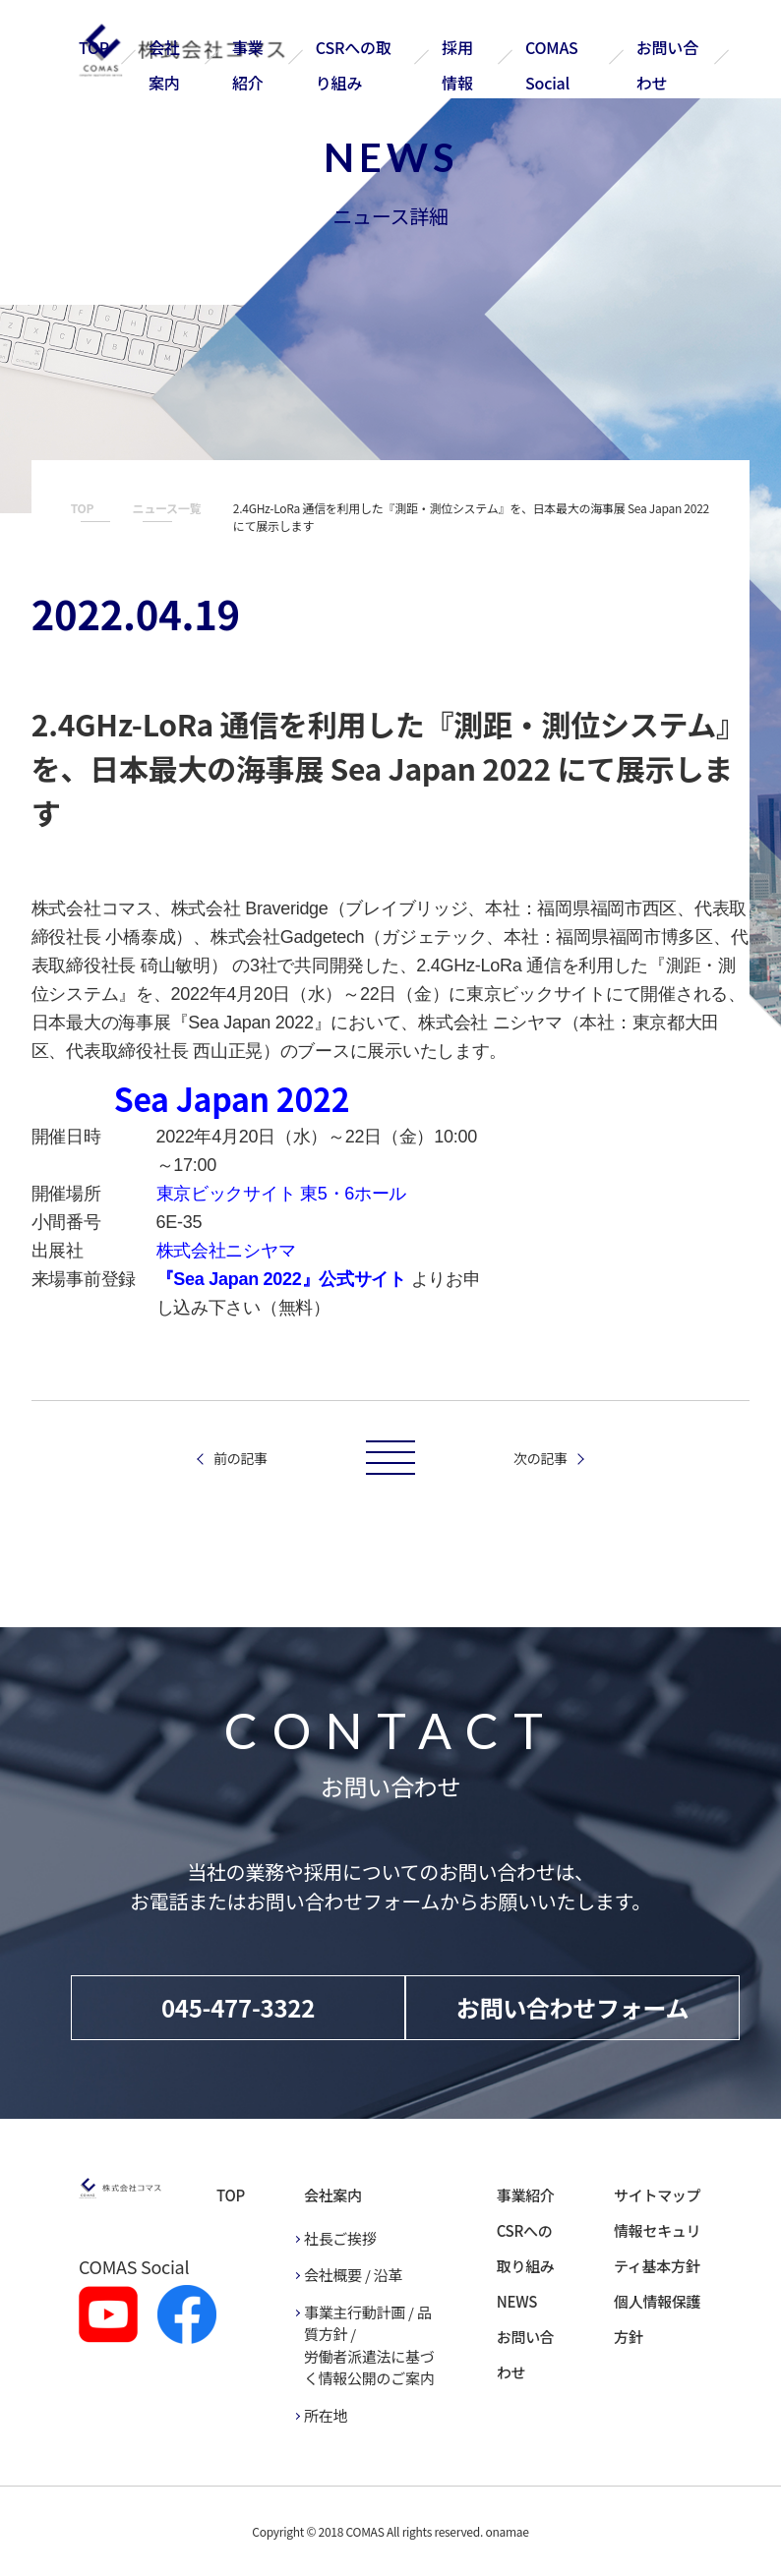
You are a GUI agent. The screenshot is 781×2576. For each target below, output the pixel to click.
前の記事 (240, 1458)
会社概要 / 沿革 (353, 2274)
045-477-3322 (238, 2007)
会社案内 (333, 2195)
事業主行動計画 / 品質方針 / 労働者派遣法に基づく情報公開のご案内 (369, 2345)
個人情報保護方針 (657, 2319)
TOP (94, 47)
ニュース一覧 (167, 507)
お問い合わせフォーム (573, 2007)
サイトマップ (657, 2195)
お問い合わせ (526, 2354)
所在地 (325, 2415)
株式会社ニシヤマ (226, 1250)
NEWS (517, 2301)
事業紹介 (526, 2195)
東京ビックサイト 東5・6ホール (281, 1193)
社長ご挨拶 (340, 2238)
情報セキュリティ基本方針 (657, 2248)
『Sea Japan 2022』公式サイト (281, 1279)
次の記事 (540, 1458)
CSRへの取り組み (526, 2248)
